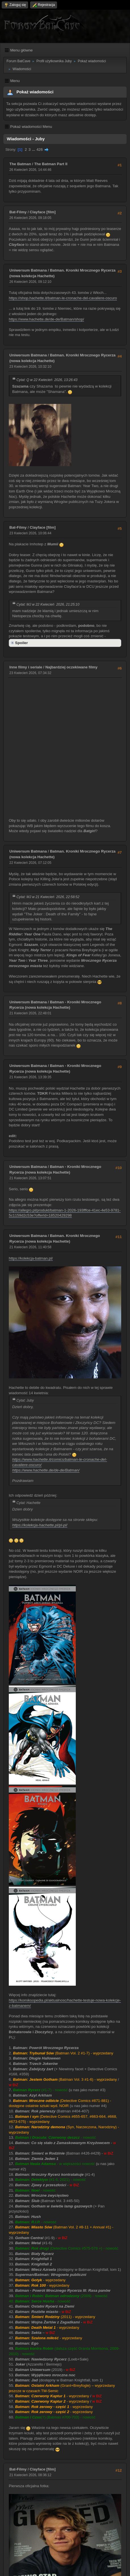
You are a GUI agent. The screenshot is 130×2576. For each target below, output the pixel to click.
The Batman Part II (50, 164)
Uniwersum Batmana (28, 270)
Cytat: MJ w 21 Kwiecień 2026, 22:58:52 (47, 897)
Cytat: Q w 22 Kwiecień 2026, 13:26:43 (46, 380)
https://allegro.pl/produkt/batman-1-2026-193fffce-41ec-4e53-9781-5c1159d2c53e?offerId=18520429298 (65, 1213)
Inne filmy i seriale (25, 667)
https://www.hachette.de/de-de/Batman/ (45, 1470)
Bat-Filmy (18, 212)
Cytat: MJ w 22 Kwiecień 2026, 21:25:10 (47, 604)
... (34, 149)
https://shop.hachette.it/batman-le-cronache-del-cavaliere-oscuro (63, 298)
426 (39, 149)
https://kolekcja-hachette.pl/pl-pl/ (39, 1525)
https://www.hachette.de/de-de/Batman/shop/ (46, 319)
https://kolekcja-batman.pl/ (31, 1258)
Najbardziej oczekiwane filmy (71, 667)
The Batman (20, 164)
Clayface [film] (43, 212)
